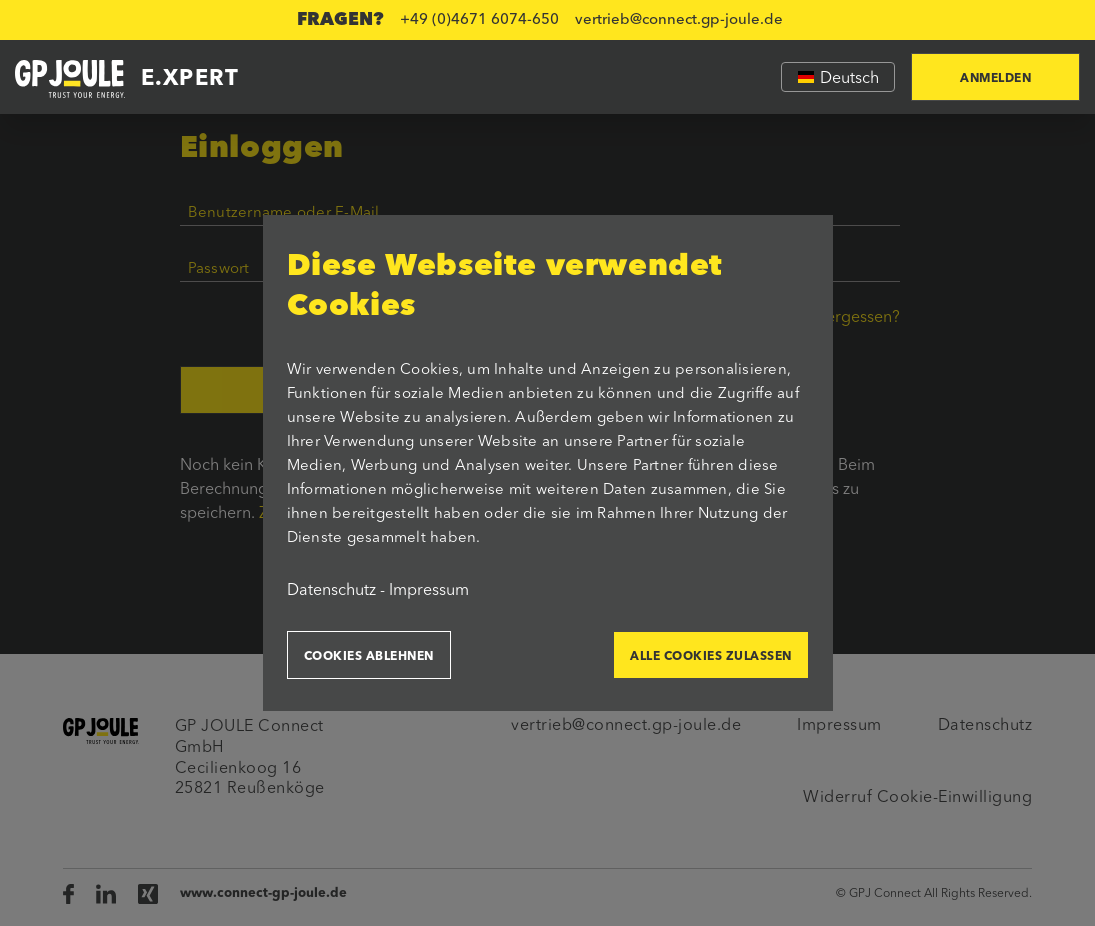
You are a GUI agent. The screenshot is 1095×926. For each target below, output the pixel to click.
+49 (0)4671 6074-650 (479, 20)
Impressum (429, 591)
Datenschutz (331, 591)
